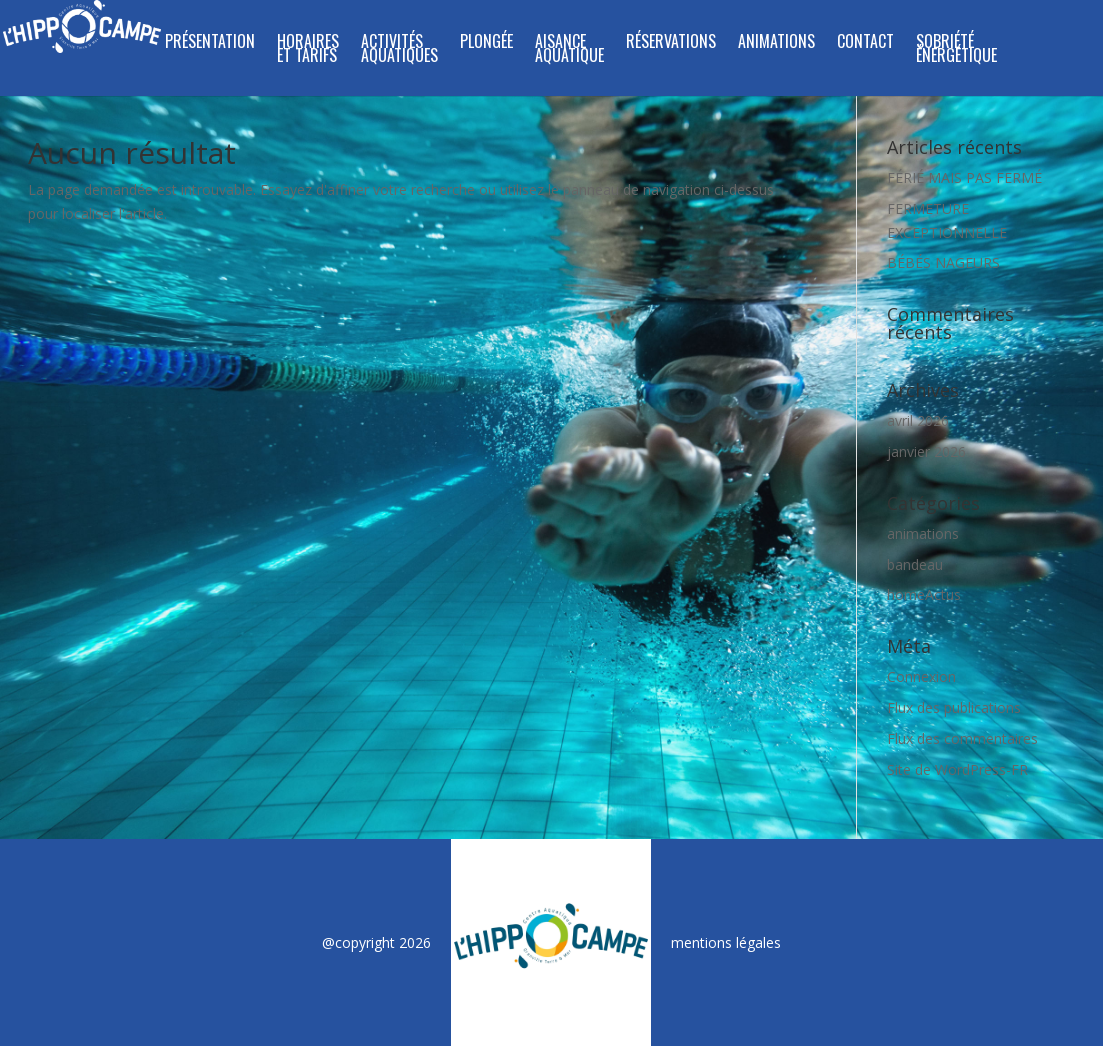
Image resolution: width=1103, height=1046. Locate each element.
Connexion (921, 676)
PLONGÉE (486, 43)
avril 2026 (918, 420)
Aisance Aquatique (569, 50)
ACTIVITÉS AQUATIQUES (399, 50)
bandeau (915, 564)
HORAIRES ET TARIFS (308, 50)
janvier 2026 (926, 451)
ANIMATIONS (776, 43)
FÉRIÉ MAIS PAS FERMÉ (964, 177)
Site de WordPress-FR (957, 769)
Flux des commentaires (962, 738)
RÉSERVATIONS (671, 43)
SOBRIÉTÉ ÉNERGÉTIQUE (956, 50)
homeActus (924, 594)
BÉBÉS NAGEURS (943, 262)
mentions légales (726, 942)
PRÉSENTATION (210, 43)
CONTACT (865, 43)
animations (923, 533)
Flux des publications (954, 707)
